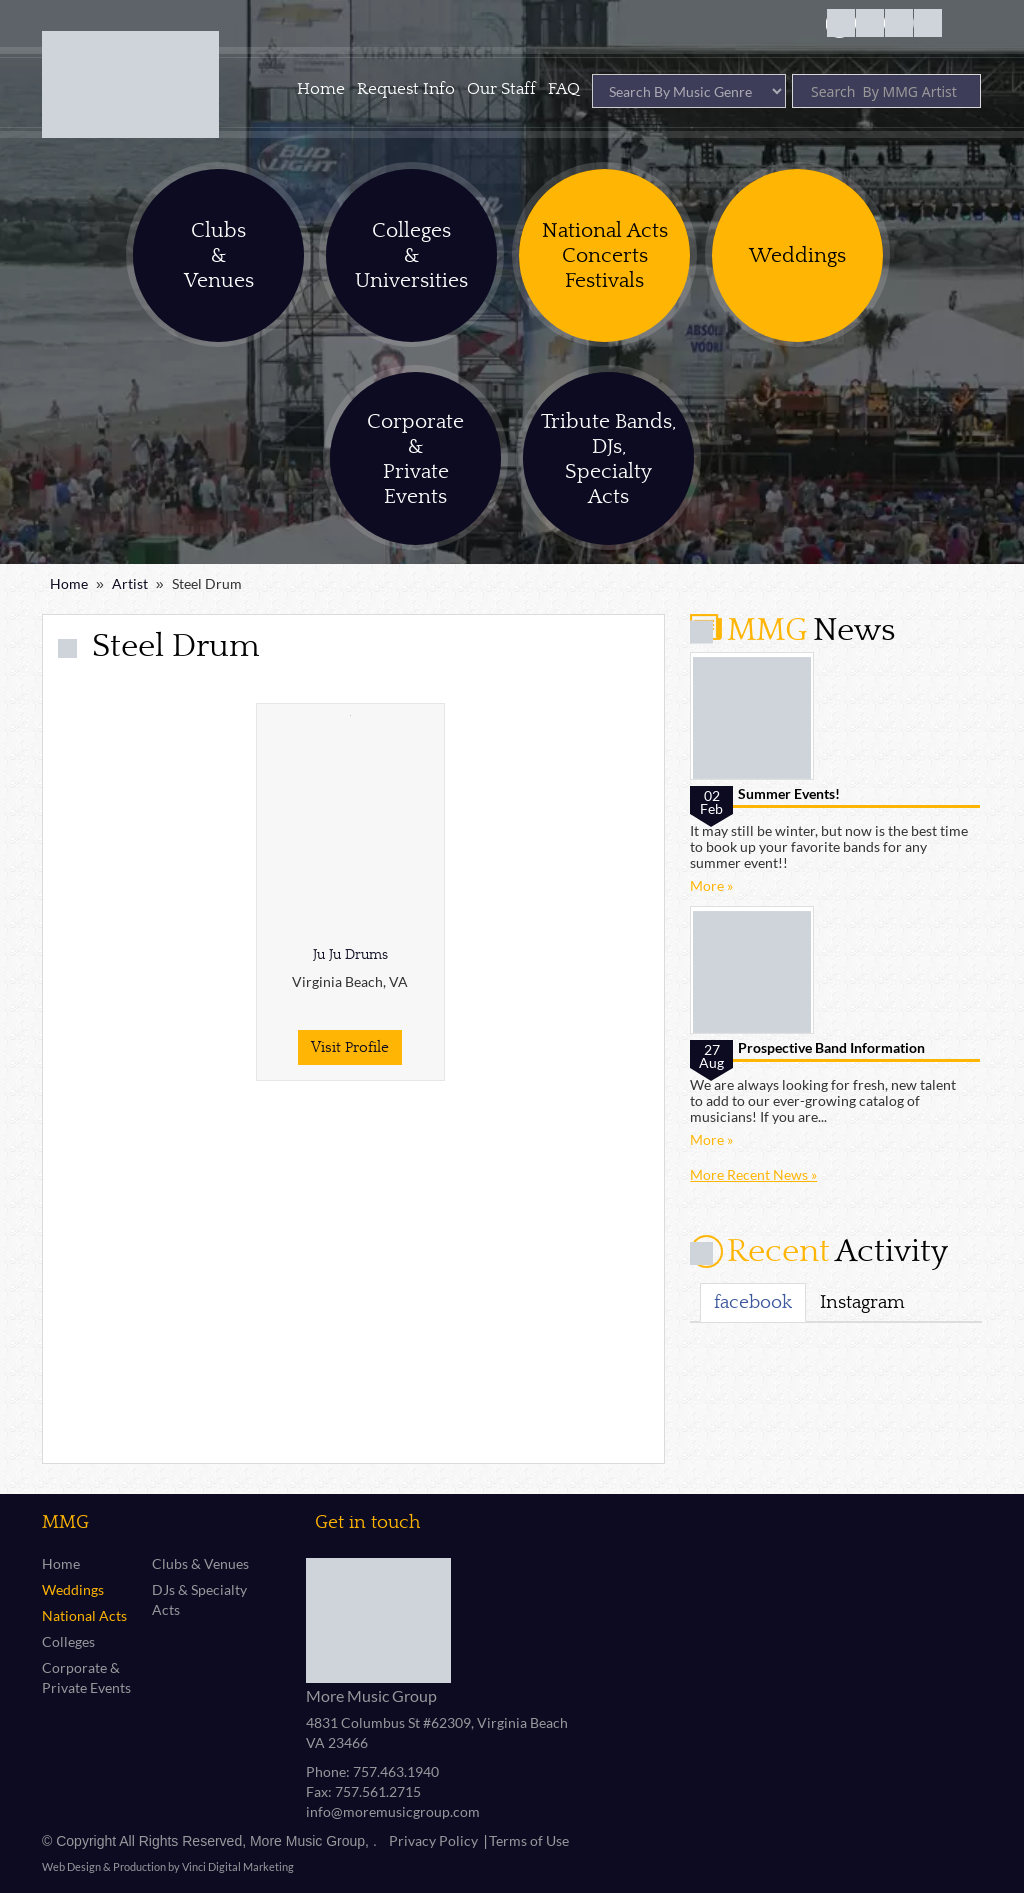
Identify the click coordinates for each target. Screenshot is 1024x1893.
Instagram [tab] (862, 1302)
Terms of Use (529, 1840)
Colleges (68, 1641)
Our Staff (501, 89)
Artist (130, 583)
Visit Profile (350, 1047)
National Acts (84, 1615)
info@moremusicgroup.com (393, 1811)
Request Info (406, 89)
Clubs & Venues (200, 1563)
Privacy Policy (433, 1840)
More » (711, 885)
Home (321, 89)
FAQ (564, 89)
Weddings (73, 1589)
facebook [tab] (753, 1302)
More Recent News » (753, 1174)
